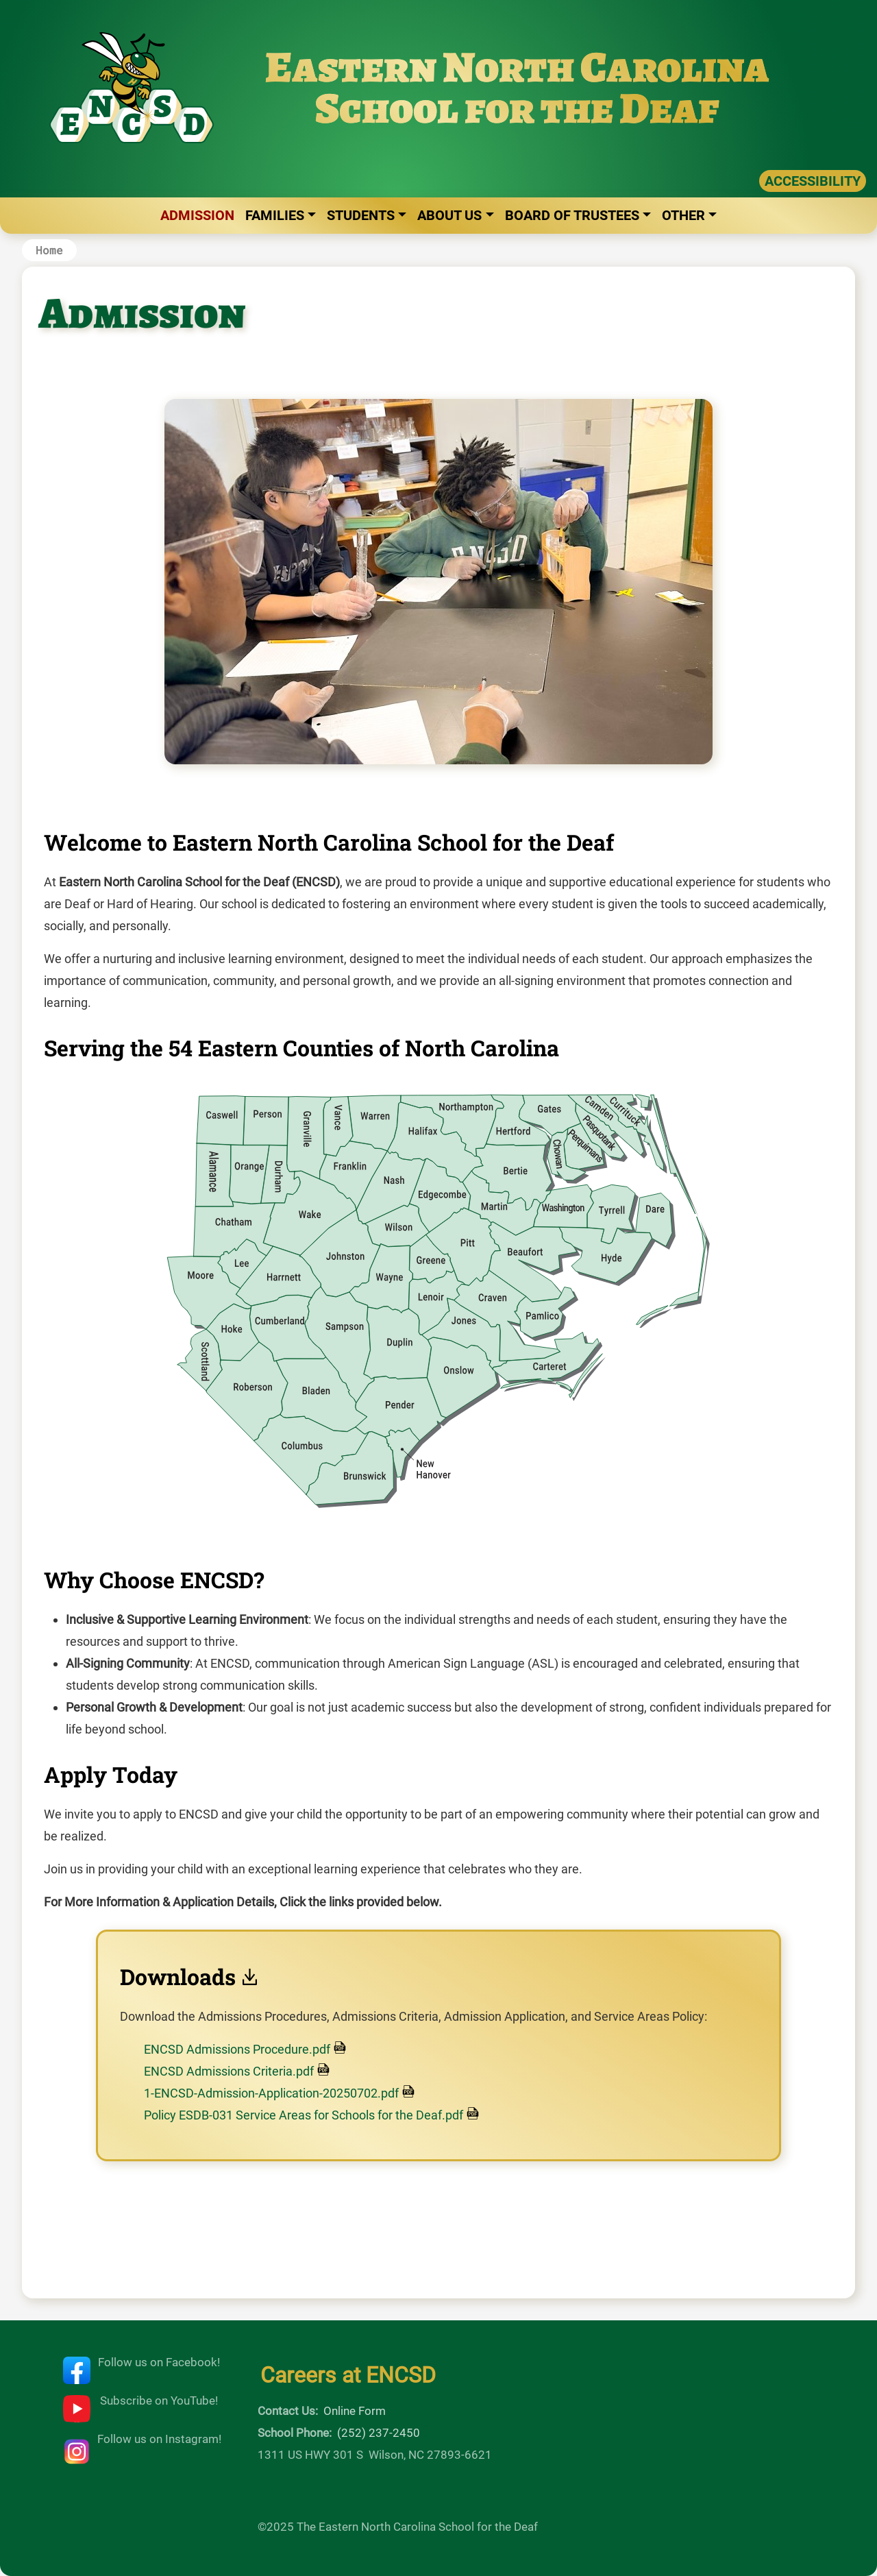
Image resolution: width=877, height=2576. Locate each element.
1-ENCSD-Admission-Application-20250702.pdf (271, 2093)
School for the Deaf (517, 108)
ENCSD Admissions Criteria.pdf (229, 2071)
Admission (197, 215)
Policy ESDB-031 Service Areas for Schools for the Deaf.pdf (303, 2115)
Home (49, 250)
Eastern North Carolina (517, 67)
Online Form (354, 2411)
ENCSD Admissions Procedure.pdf (237, 2049)
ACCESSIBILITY (813, 181)
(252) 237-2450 (378, 2433)
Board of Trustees (572, 215)
